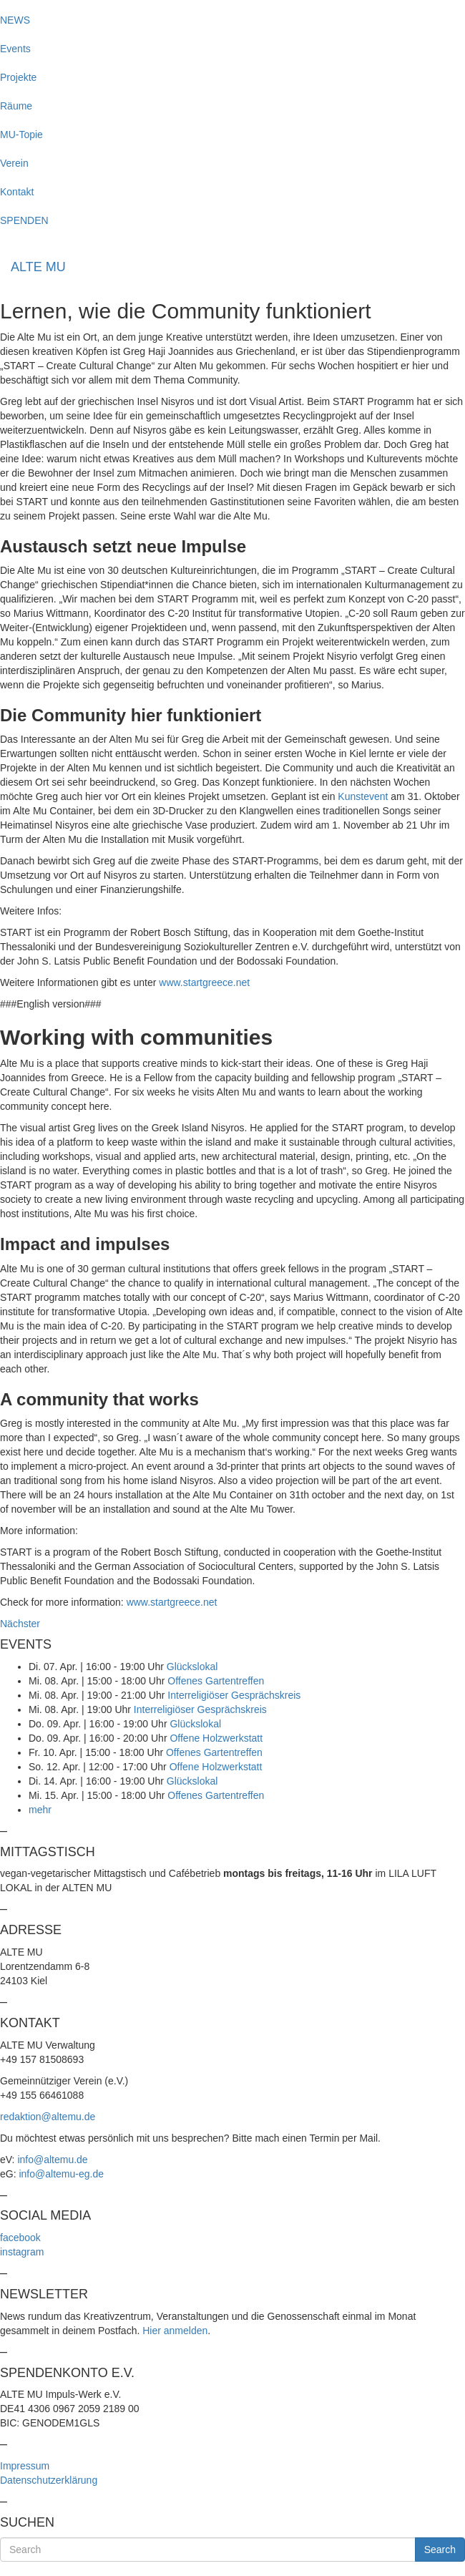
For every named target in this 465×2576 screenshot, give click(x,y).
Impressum (24, 2466)
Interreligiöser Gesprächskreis (233, 1695)
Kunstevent (363, 796)
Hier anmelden (174, 2330)
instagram (22, 2252)
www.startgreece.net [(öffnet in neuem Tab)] (204, 982)
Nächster (20, 1623)
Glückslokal (192, 1666)
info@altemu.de (52, 2159)
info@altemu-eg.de (61, 2174)
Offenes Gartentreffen (215, 1681)
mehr (40, 1809)
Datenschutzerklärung (48, 2480)
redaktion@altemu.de (47, 2116)
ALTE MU (38, 267)
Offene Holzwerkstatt (216, 1738)
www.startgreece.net (172, 1602)
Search (440, 2549)
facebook (20, 2237)
